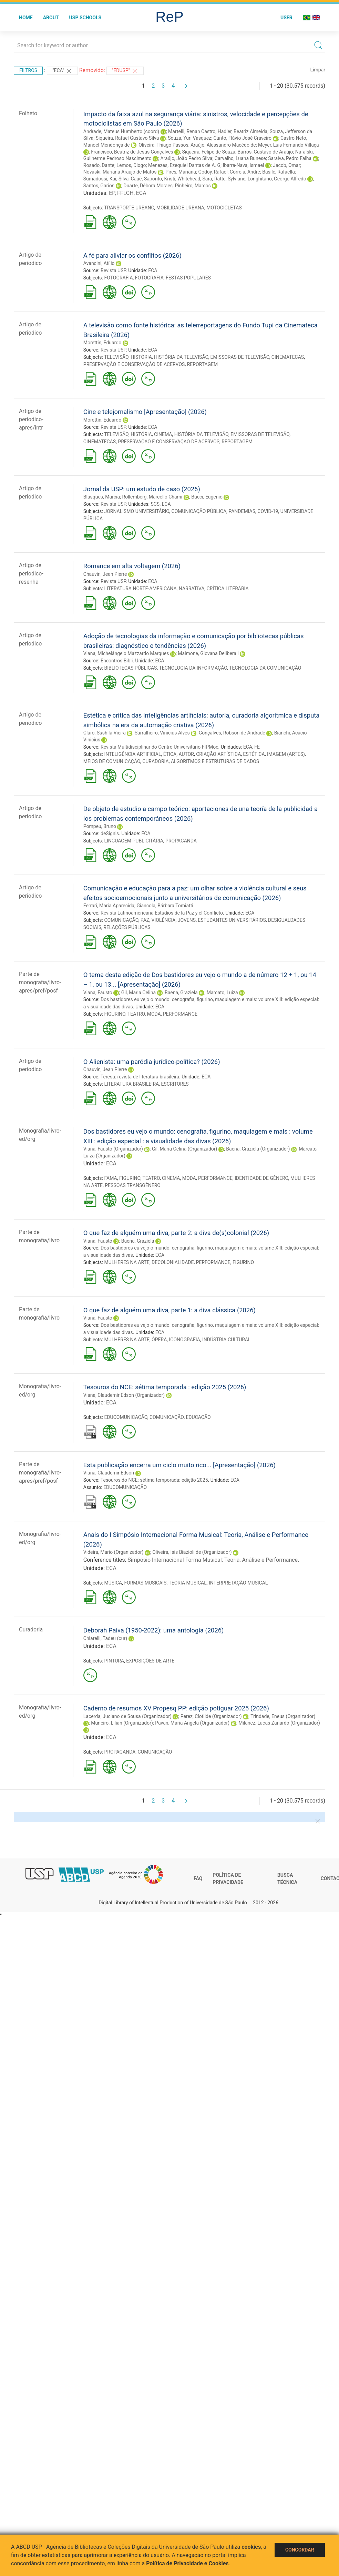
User (286, 17)
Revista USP (113, 270)
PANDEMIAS (241, 511)
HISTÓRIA (141, 357)
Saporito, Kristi (159, 178)
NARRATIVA (191, 588)
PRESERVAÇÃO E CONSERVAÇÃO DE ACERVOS (134, 364)
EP (112, 193)
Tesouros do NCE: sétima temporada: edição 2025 (154, 1480)
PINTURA (114, 1661)
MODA (154, 1014)
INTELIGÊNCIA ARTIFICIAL (132, 754)
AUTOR (186, 754)
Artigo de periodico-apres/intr (31, 419)
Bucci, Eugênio (207, 497)
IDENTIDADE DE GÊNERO (261, 1178)
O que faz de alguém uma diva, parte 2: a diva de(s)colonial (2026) (176, 1232)
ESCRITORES (174, 1084)
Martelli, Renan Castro (191, 131)
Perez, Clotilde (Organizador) (211, 1716)
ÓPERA (159, 1339)
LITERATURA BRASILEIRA (131, 1084)
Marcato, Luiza (222, 992)
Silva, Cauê (130, 178)
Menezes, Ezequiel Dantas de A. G (184, 165)
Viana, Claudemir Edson (108, 1472)
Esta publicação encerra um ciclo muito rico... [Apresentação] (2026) (179, 1465)
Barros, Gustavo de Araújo (265, 152)
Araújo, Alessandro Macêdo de (223, 145)
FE (257, 747)
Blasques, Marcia (101, 497)
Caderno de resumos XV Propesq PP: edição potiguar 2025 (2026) (176, 1708)
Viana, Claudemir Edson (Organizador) (124, 1395)
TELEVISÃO (116, 357)
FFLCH (125, 193)
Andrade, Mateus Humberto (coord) (121, 131)
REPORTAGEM (202, 364)
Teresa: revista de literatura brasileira (140, 1076)
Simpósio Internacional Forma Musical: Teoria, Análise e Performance (212, 1560)
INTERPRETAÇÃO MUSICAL (238, 1583)
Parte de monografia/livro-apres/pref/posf (40, 982)
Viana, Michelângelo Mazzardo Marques (126, 653)
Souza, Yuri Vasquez (189, 138)
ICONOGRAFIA (184, 1339)
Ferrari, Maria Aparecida (108, 905)
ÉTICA (170, 754)
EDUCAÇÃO (198, 1417)
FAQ (198, 1878)
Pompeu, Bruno (99, 826)
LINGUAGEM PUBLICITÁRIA (133, 840)
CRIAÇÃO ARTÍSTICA (218, 754)
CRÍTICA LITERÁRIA (228, 588)
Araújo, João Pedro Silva (187, 158)
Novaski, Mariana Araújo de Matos (120, 172)
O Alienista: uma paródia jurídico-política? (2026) (151, 1061)
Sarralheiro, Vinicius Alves (162, 733)
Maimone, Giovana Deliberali (208, 653)
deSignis (110, 833)
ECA (141, 193)
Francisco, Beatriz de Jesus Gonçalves (132, 152)
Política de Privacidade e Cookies (187, 2563)
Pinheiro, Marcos (193, 185)
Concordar (299, 2550)
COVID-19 (267, 511)
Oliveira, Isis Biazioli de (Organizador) (192, 1552)
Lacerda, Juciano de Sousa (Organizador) (127, 1716)
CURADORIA (155, 761)
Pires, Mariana (180, 172)
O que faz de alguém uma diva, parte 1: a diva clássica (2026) (169, 1310)
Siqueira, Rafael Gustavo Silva (127, 138)
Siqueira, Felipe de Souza (208, 152)
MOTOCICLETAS (224, 207)
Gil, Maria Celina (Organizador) (184, 1149)
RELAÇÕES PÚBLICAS (126, 927)
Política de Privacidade (228, 1879)
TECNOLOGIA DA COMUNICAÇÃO (265, 668)
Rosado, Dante (98, 165)
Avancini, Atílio (99, 263)
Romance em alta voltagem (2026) (132, 566)
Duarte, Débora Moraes (148, 185)
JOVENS (187, 920)
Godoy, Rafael (212, 172)
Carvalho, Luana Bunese (240, 158)
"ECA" (62, 71)
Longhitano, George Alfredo (277, 178)
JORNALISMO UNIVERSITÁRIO (136, 511)
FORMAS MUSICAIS (145, 1583)
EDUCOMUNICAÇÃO (125, 1417)
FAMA (110, 1178)
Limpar (317, 69)
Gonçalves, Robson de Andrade (232, 733)
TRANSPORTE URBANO (129, 207)
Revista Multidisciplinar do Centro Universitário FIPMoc (159, 747)
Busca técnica (287, 1879)
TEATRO (136, 1014)
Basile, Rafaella (278, 172)
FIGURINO (114, 1014)
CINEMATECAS (287, 357)
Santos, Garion (99, 185)
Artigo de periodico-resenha (31, 573)
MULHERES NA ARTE (126, 1262)
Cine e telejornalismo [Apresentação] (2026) (145, 411)
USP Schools (85, 17)
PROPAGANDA (181, 840)
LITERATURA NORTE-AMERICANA (140, 588)
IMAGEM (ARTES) (286, 754)
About (51, 17)
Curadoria (31, 1629)
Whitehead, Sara (194, 178)
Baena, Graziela (181, 992)
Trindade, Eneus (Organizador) (282, 1716)
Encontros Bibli (117, 660)
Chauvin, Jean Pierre (105, 574)
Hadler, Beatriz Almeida (243, 131)
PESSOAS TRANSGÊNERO (133, 1185)
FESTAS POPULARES (188, 277)
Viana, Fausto (97, 992)
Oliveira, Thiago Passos (163, 145)
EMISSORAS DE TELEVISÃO (239, 357)
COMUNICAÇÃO (121, 920)
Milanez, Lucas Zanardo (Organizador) (279, 1723)
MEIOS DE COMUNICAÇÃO (111, 761)
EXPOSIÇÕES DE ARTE (150, 1661)
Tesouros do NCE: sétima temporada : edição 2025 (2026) (164, 1387)
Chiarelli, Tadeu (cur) (105, 1638)
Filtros (28, 70)
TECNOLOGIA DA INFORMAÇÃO (193, 668)
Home (26, 17)
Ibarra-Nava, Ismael (243, 165)
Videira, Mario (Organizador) (113, 1552)
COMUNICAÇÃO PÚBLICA (199, 511)
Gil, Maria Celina (138, 992)
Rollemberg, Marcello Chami (152, 497)
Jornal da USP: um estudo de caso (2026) (141, 489)
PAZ (145, 920)
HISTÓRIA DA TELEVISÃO (181, 357)
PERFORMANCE (180, 1014)
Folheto (28, 113)
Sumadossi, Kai (99, 178)
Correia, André (245, 172)
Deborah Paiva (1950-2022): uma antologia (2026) (153, 1630)
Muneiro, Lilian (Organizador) (122, 1723)
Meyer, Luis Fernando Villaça (288, 145)
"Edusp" (125, 71)
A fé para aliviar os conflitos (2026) (132, 255)
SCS (155, 504)
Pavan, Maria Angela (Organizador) (192, 1723)
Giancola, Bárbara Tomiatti (164, 905)
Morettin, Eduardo (102, 342)
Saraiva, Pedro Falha (289, 158)
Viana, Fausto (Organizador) (113, 1149)
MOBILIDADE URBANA (180, 207)
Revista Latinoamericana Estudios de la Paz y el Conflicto (162, 913)
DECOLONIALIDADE (173, 1262)
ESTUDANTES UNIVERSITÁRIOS (232, 920)
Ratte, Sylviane (229, 178)
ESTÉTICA (254, 754)
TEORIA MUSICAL (187, 1583)
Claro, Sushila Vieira (104, 733)
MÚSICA (113, 1583)
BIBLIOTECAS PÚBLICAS (130, 668)
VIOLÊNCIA (163, 920)
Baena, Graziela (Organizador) (258, 1149)
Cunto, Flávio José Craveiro (242, 138)
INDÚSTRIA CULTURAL (226, 1339)
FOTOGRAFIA (118, 277)
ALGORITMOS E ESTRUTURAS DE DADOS (215, 761)
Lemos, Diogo (131, 165)
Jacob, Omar (286, 165)
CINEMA (163, 434)
